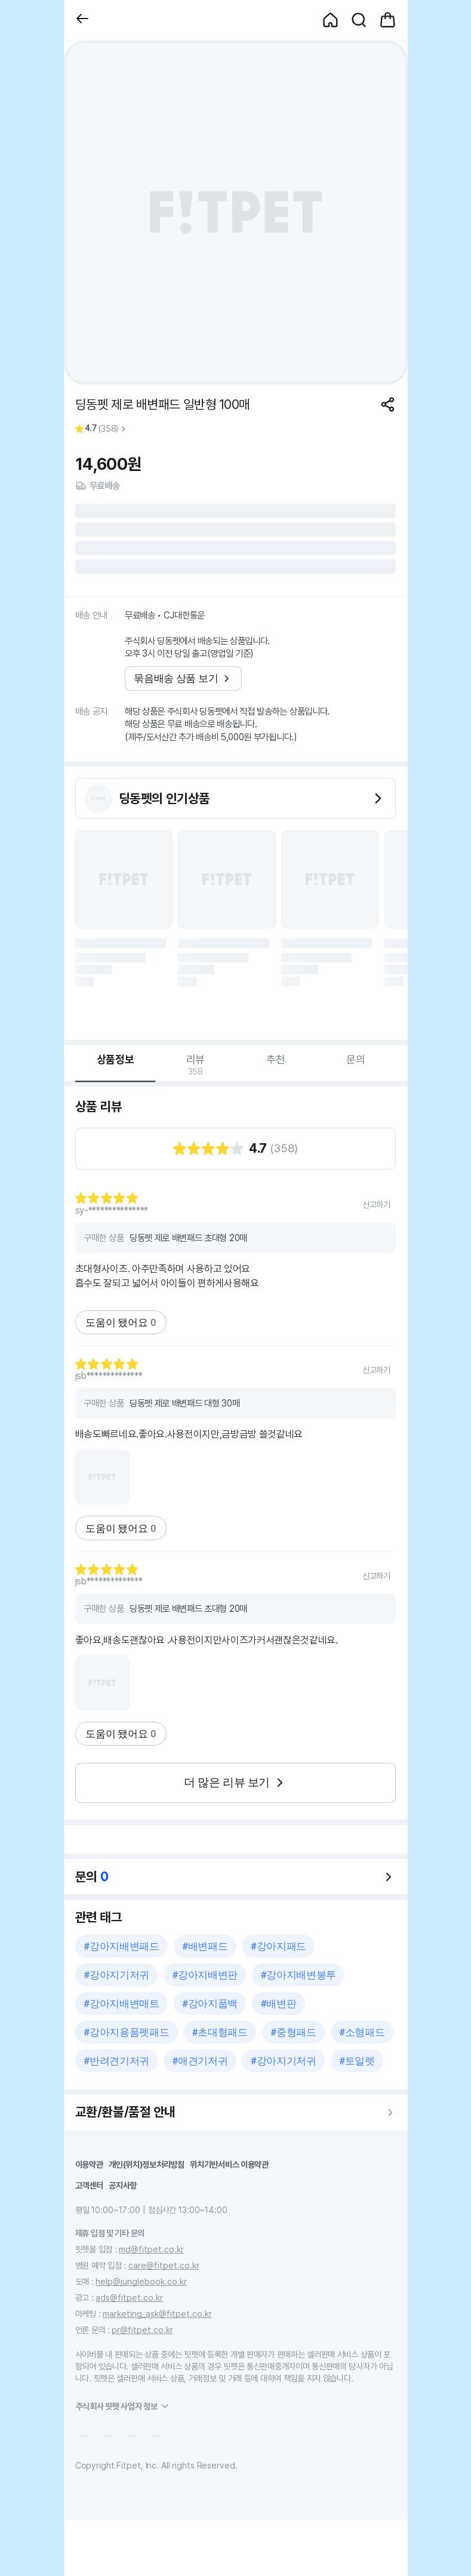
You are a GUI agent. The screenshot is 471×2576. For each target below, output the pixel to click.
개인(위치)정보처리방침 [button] (146, 2164)
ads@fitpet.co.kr (129, 2297)
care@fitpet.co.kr (163, 2265)
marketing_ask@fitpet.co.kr (157, 2314)
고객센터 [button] (89, 2185)
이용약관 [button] (89, 2164)
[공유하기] (387, 404)
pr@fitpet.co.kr (142, 2330)
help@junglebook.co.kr (141, 2281)
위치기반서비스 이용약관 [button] (229, 2164)
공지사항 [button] (123, 2185)
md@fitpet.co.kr (151, 2249)
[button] (82, 20)
